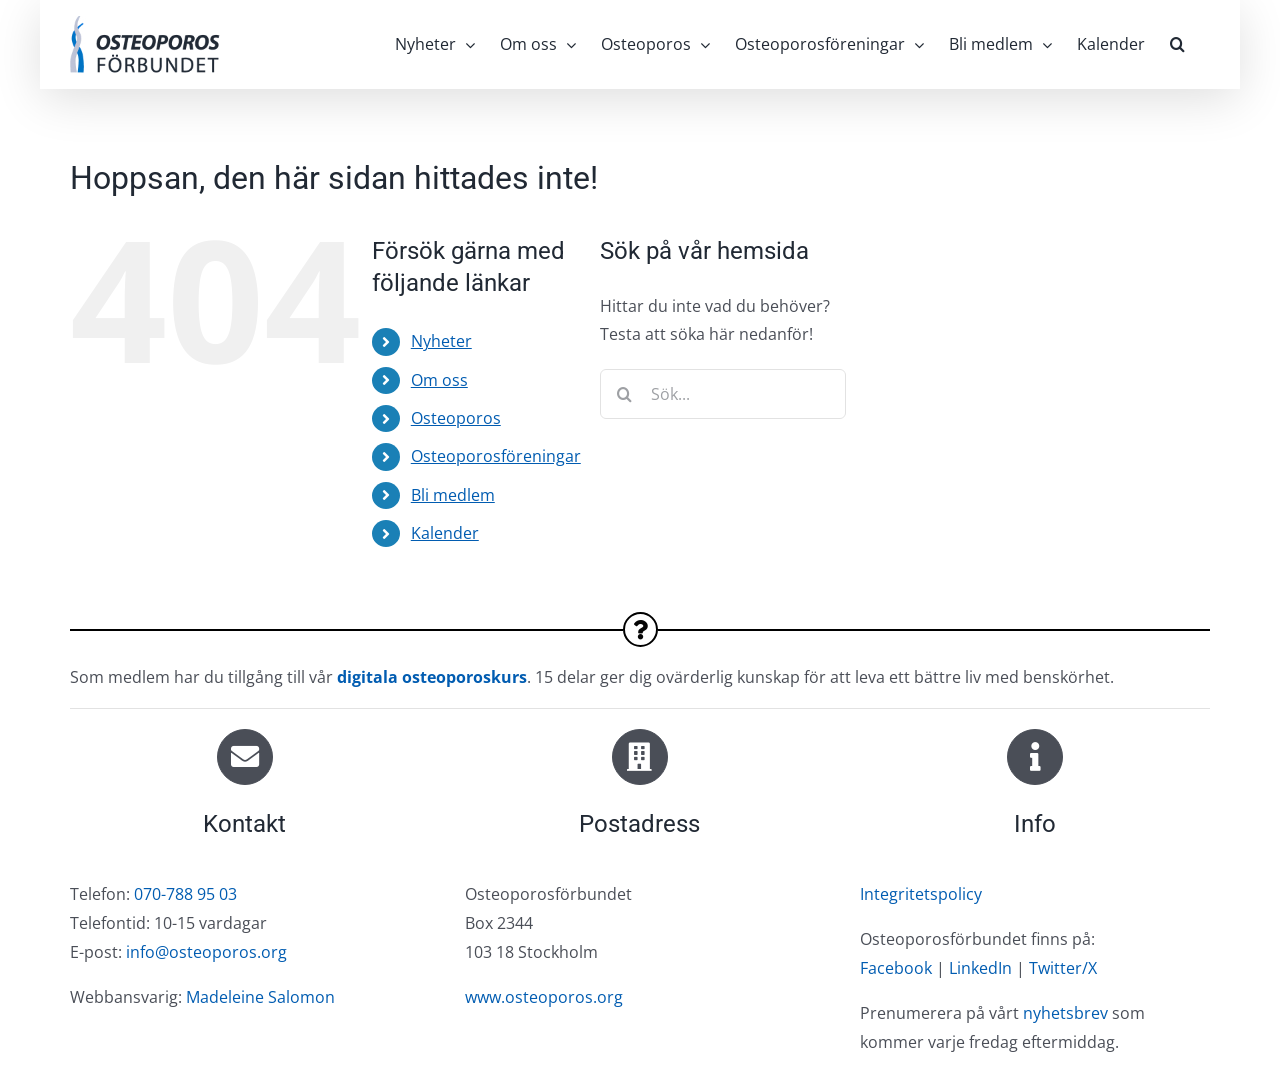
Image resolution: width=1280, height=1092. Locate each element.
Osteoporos (456, 418)
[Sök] (625, 394)
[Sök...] (723, 394)
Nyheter (441, 341)
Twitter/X (1063, 968)
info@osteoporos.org (206, 952)
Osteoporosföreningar (496, 456)
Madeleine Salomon (260, 997)
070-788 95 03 (185, 894)
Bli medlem (453, 495)
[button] (1177, 44)
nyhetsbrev (1065, 1013)
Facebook (896, 968)
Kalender (445, 533)
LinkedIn (980, 968)
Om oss (439, 380)
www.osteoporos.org (544, 997)
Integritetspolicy (921, 894)
